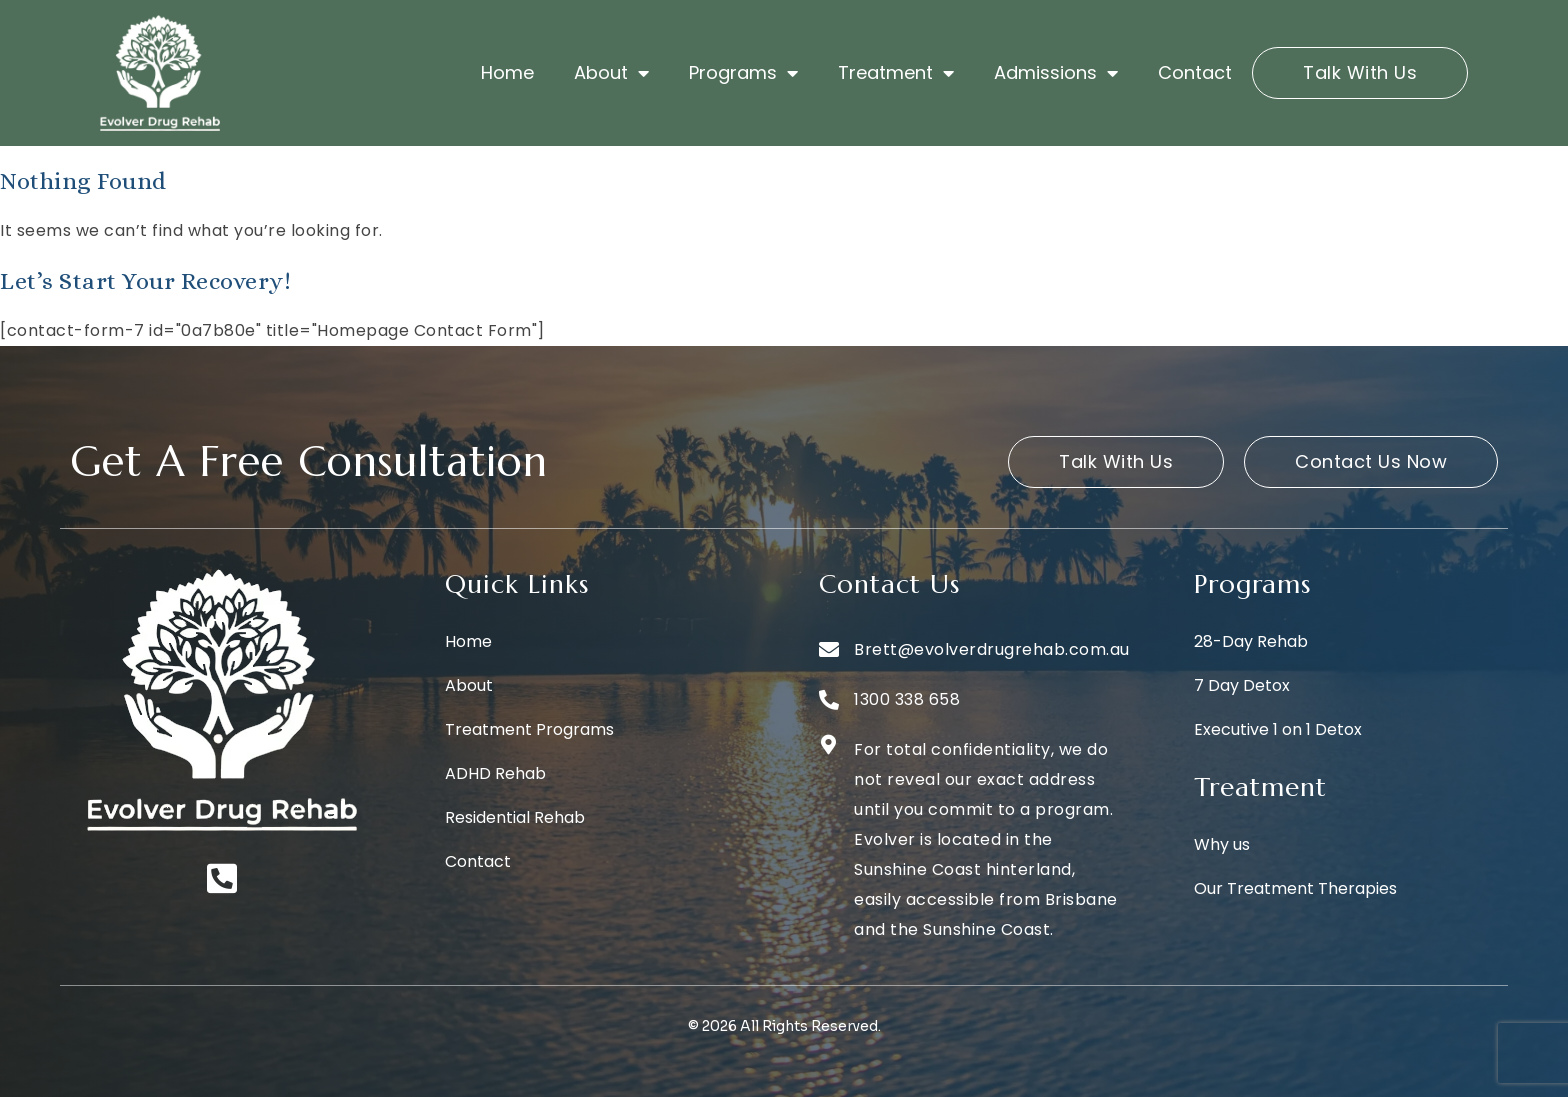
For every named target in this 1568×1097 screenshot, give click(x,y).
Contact (1195, 72)
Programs (743, 73)
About (611, 73)
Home (507, 72)
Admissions (1056, 73)
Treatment (896, 73)
